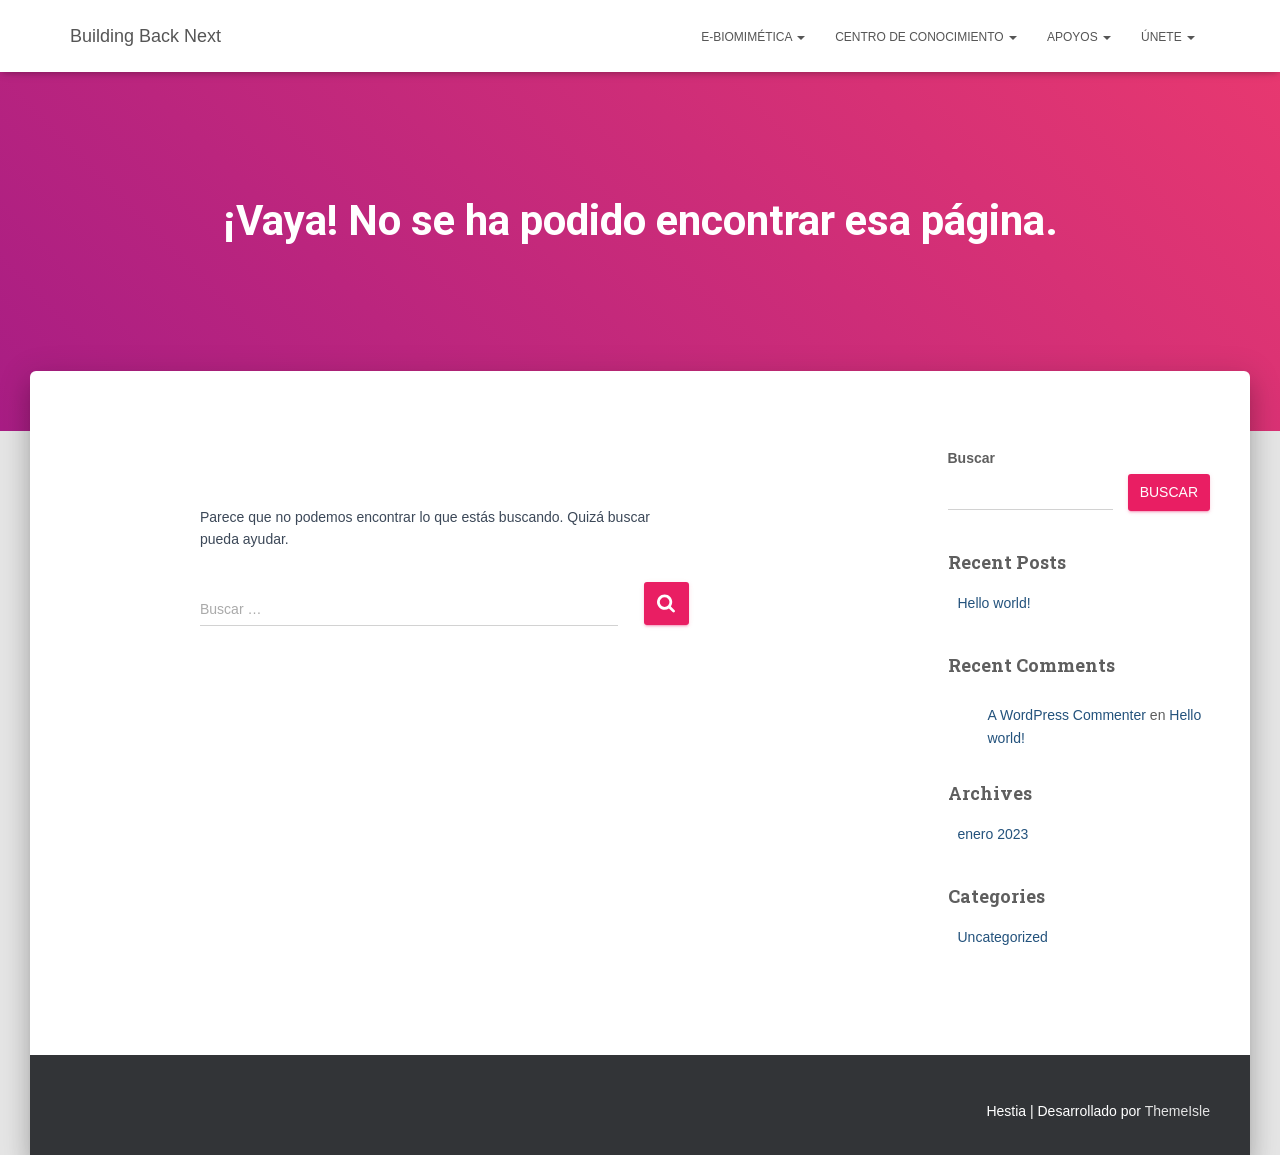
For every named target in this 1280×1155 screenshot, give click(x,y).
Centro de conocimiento (926, 37)
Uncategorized (1003, 937)
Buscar (971, 458)
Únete (1168, 37)
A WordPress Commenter (1067, 715)
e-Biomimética (753, 37)
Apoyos (1079, 37)
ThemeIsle (1177, 1111)
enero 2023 (993, 834)
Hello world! (994, 603)
